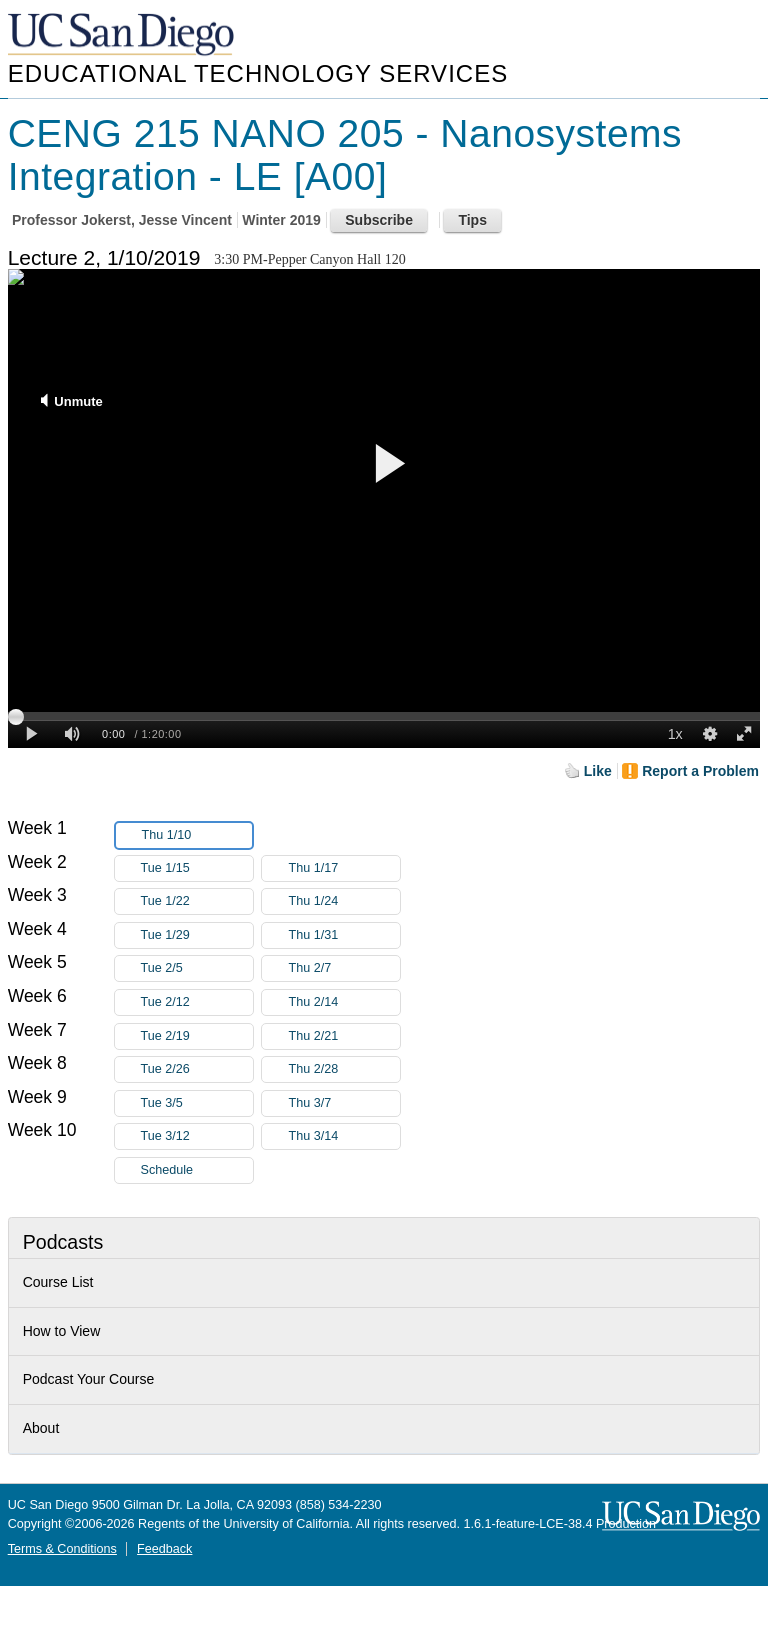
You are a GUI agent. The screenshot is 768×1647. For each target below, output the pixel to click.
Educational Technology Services (258, 73)
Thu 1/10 (197, 835)
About (41, 1428)
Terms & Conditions (62, 1549)
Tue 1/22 (197, 901)
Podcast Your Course (89, 1379)
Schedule (167, 1170)
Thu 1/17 (344, 868)
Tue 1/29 (197, 935)
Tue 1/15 (197, 868)
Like (598, 771)
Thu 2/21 (344, 1036)
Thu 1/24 (344, 901)
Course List (58, 1282)
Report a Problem (700, 771)
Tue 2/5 (197, 968)
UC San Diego (123, 35)
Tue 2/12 (197, 1002)
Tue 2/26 (197, 1069)
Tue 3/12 (197, 1136)
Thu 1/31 (344, 935)
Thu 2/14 (344, 1002)
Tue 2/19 (197, 1036)
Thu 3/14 (344, 1136)
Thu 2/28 (344, 1069)
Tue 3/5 (197, 1103)
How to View (62, 1331)
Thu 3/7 (344, 1103)
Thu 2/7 (344, 968)
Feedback (164, 1549)
